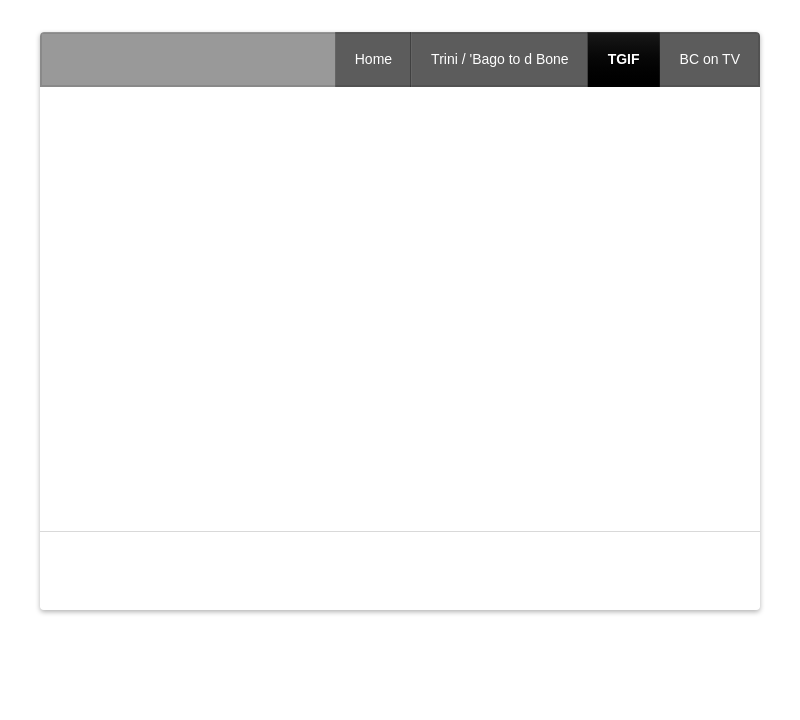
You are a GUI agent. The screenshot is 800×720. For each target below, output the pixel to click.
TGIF (624, 59)
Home (373, 59)
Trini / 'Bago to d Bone (500, 59)
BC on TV (710, 59)
